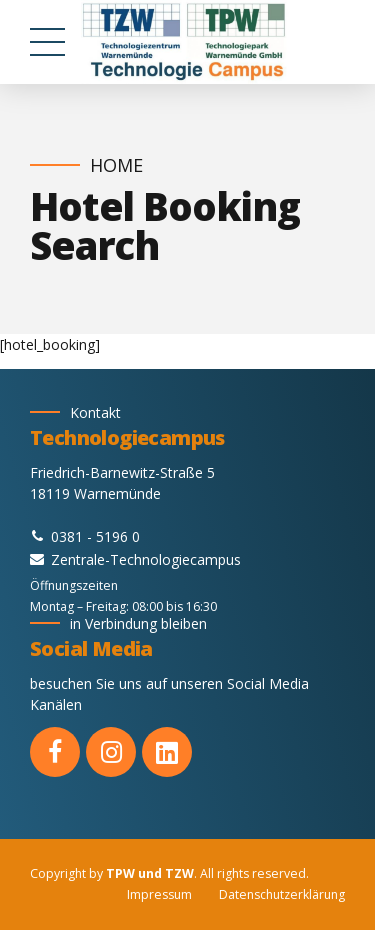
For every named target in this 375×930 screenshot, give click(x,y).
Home (116, 165)
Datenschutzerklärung (282, 894)
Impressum (159, 894)
